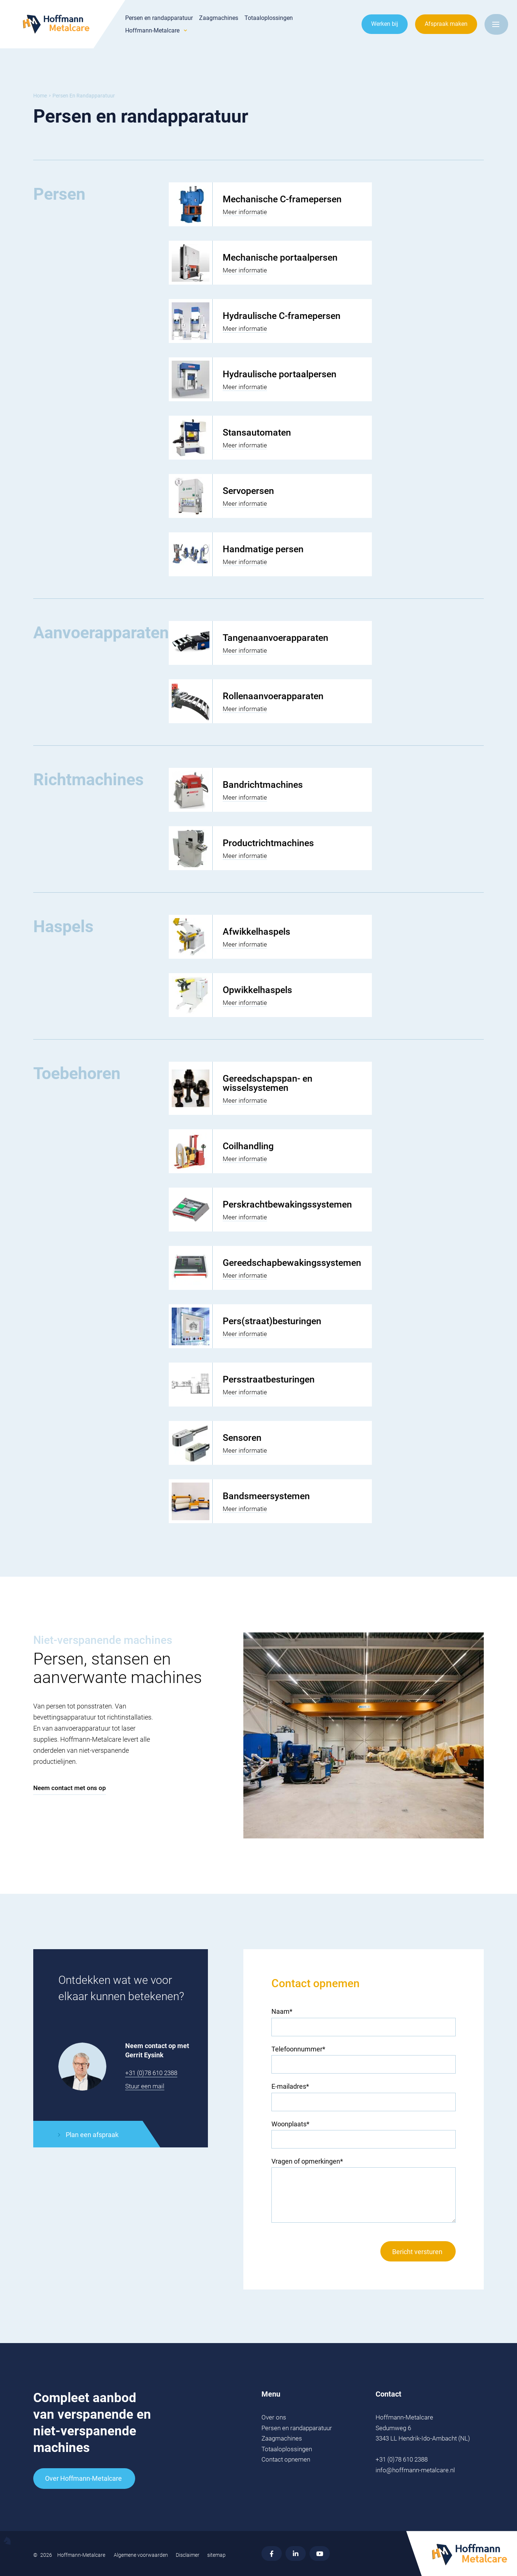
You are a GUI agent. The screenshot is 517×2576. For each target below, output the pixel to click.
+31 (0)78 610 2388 (151, 2073)
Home (40, 96)
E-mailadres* (290, 2086)
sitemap (216, 2555)
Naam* (281, 2011)
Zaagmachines (218, 18)
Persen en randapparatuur (159, 18)
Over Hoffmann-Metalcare (83, 2478)
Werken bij (384, 23)
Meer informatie (245, 212)
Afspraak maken (446, 23)
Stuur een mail (144, 2086)
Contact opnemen (285, 2459)
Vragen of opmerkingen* (307, 2161)
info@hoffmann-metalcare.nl (415, 2470)
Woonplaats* (290, 2124)
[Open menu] (496, 24)
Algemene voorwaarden (141, 2555)
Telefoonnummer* (298, 2049)
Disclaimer (187, 2555)
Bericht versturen (417, 2252)
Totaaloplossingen (268, 18)
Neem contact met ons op (69, 1788)
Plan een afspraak (92, 2135)
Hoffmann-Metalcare (152, 31)
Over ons (273, 2417)
